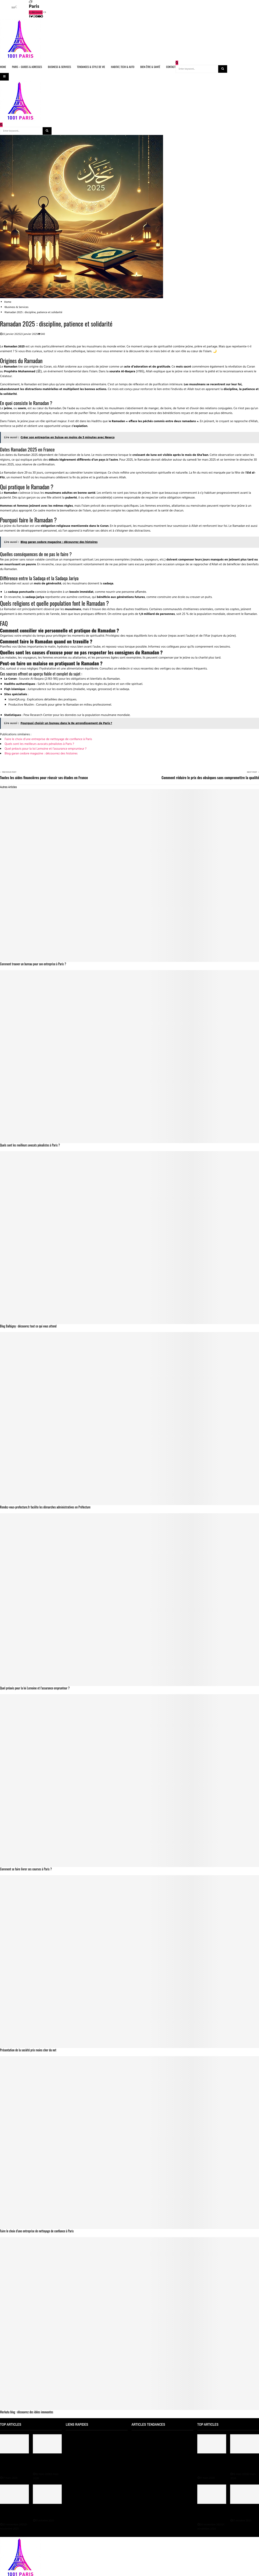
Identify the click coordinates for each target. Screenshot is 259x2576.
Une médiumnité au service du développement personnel (45, 2463)
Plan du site (72, 2444)
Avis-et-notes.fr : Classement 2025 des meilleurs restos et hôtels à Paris (160, 2438)
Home (3, 67)
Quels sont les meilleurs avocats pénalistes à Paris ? (39, 744)
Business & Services (59, 67)
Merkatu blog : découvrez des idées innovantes (26, 2412)
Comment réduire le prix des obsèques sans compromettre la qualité (210, 777)
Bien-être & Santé (150, 67)
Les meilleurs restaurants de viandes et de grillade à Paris (162, 2477)
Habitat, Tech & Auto (122, 67)
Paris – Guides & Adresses (27, 67)
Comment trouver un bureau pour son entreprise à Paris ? (33, 964)
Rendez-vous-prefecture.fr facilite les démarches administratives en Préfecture (45, 1507)
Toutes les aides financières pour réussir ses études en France (44, 777)
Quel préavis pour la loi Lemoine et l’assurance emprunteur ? (45, 748)
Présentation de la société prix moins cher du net (28, 2050)
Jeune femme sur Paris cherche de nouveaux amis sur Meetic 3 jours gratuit (161, 2457)
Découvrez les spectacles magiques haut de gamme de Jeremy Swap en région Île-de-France (13, 2465)
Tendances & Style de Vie (91, 67)
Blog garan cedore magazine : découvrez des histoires (41, 753)
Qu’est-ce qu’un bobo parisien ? (150, 2467)
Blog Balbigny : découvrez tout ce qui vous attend (28, 1326)
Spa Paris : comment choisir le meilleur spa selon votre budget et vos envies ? (14, 2513)
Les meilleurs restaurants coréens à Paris (155, 2448)
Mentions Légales (76, 2436)
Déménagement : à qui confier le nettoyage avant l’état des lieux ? (47, 2511)
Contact (171, 67)
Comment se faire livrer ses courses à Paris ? (26, 1869)
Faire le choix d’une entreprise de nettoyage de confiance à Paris (48, 739)
